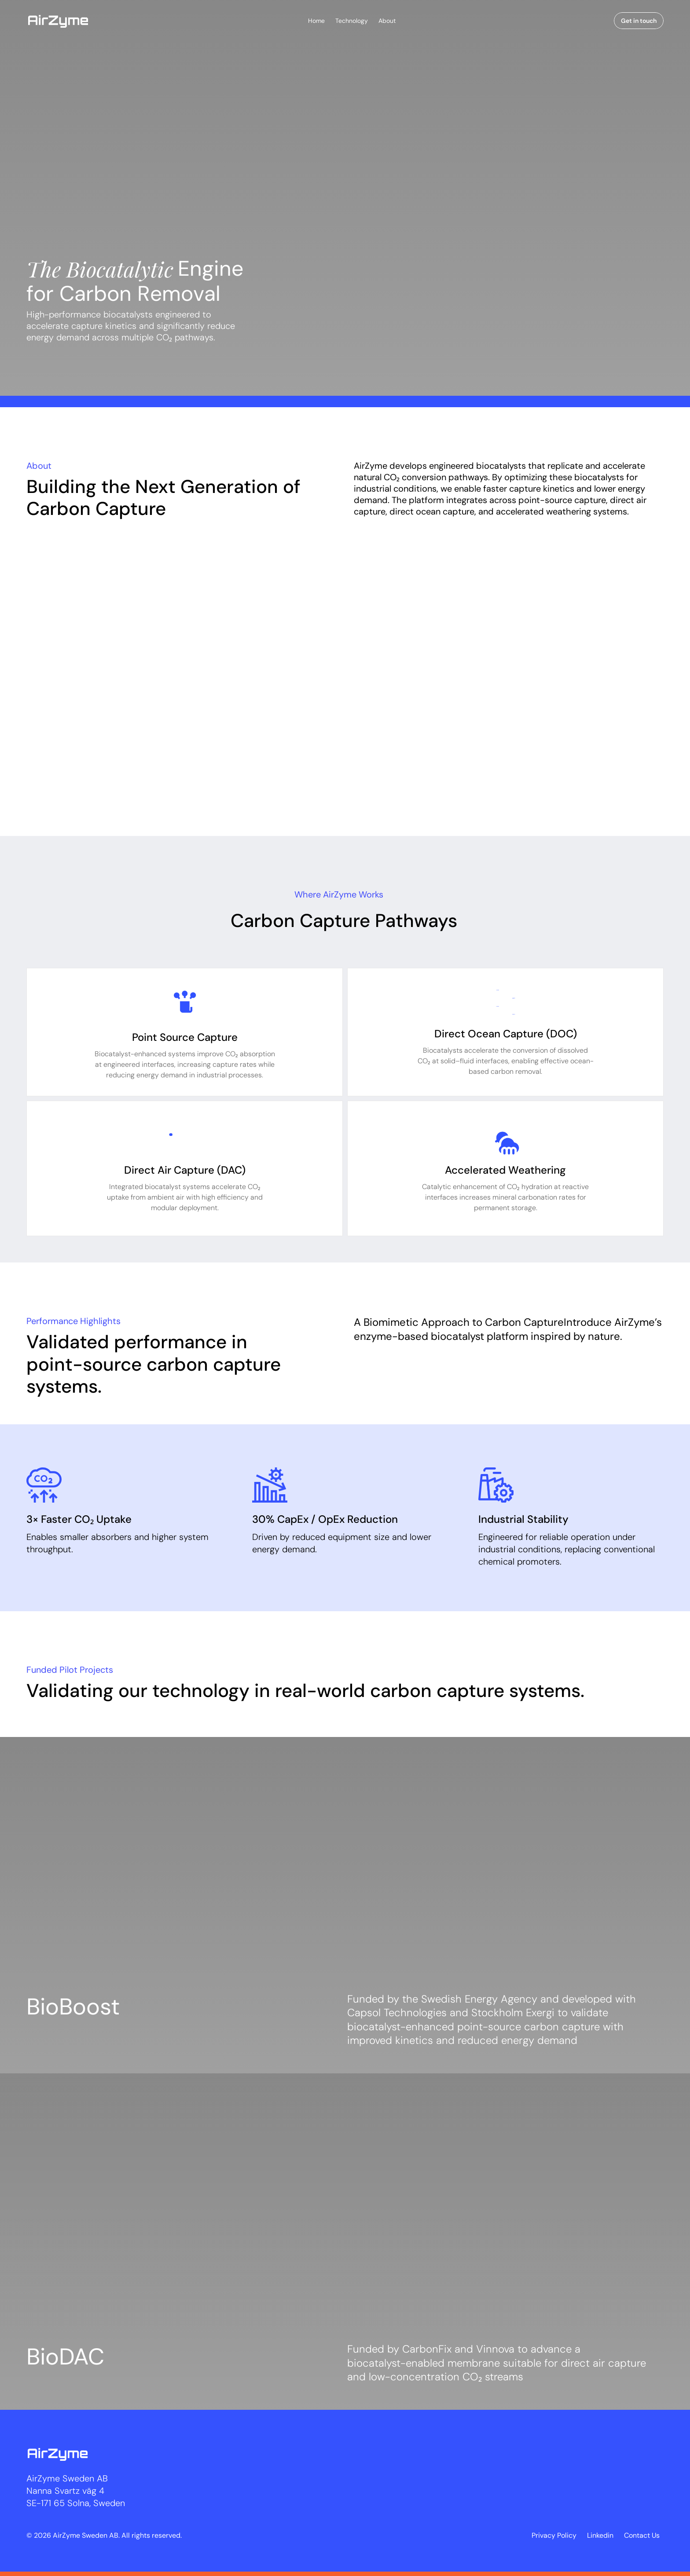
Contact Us (642, 2535)
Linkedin (600, 2535)
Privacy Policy (554, 2535)
